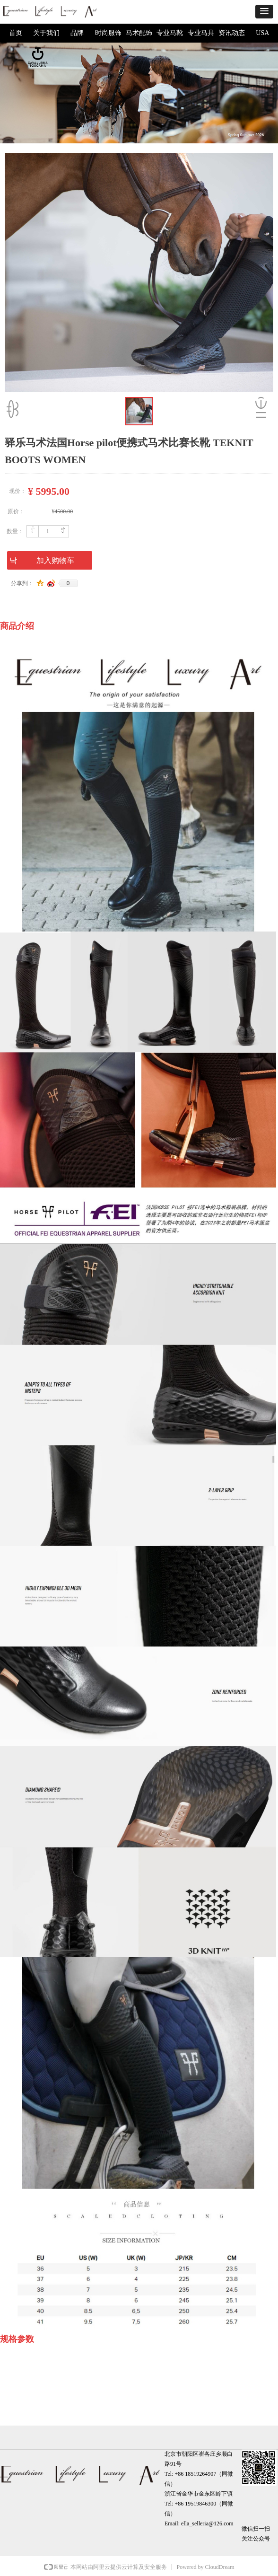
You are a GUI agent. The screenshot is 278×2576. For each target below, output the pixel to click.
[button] (264, 11)
